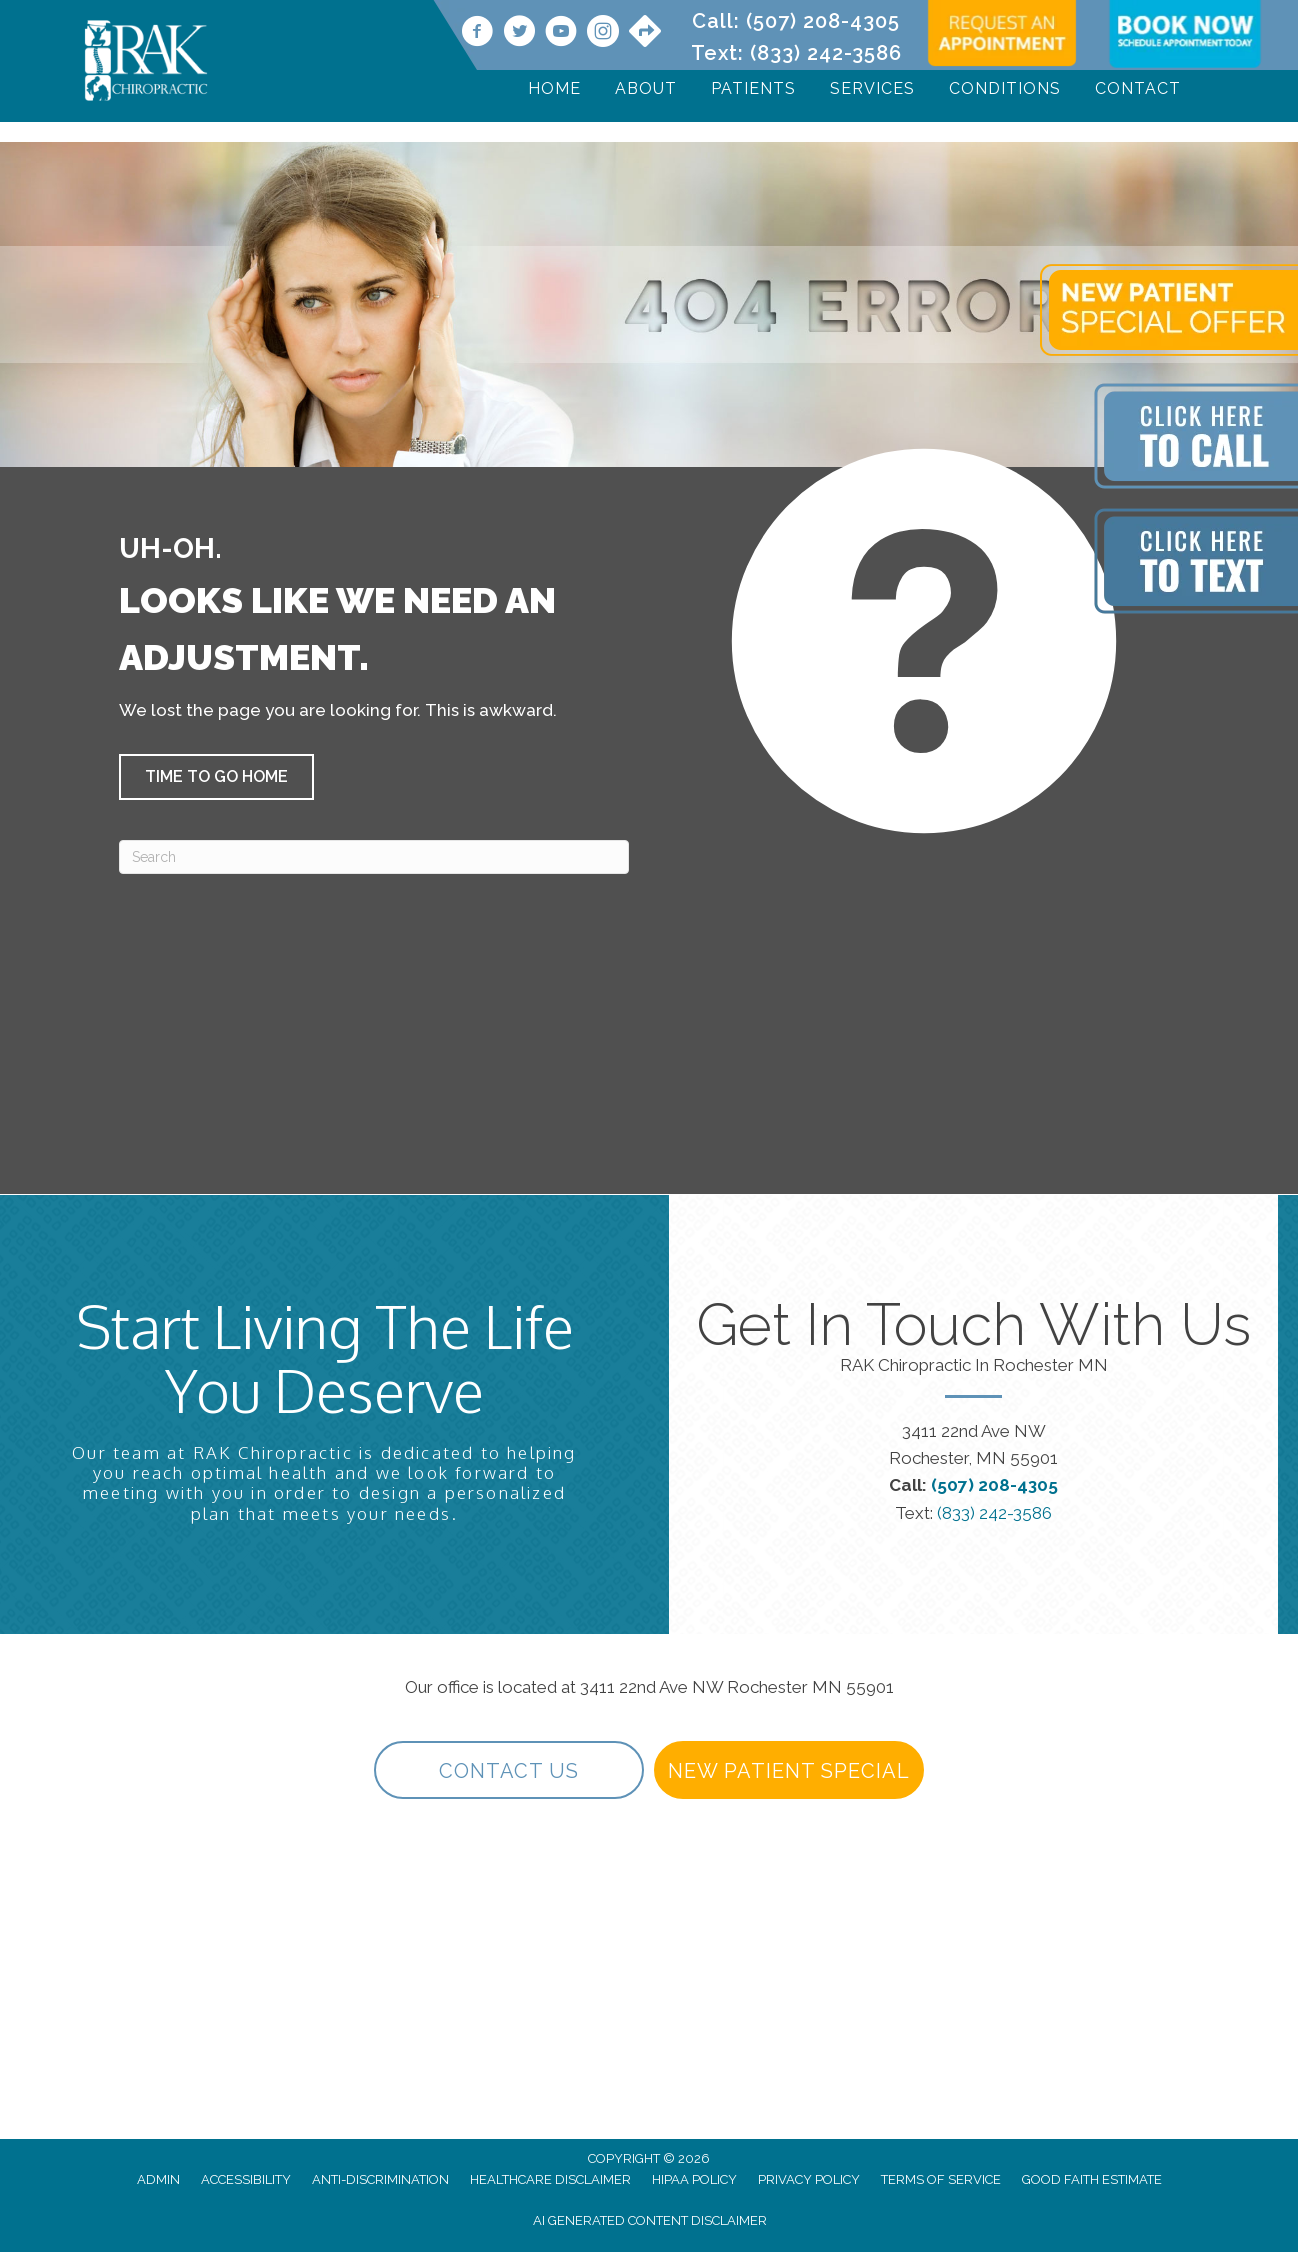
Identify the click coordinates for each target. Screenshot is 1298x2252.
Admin (158, 2179)
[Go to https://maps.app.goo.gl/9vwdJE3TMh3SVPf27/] (645, 33)
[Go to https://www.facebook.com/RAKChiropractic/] (477, 34)
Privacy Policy (809, 2179)
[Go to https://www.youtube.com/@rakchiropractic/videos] (561, 34)
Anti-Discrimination (380, 2179)
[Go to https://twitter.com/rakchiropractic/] (519, 34)
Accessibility (246, 2179)
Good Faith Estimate (1092, 2179)
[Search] (374, 857)
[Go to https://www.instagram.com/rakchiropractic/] (603, 34)
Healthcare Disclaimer (550, 2179)
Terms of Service (941, 2179)
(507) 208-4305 (823, 21)
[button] (216, 777)
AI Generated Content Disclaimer (650, 2220)
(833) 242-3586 (826, 53)
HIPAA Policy (694, 2179)
